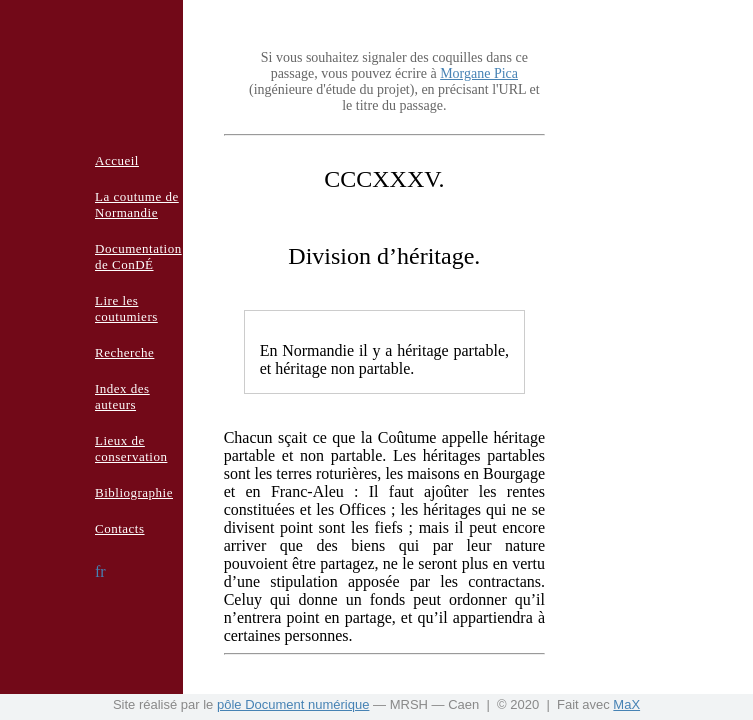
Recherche (124, 352)
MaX (626, 704)
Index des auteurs (122, 396)
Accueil (117, 160)
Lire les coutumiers (126, 308)
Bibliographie (134, 492)
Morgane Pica (479, 73)
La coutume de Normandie (137, 204)
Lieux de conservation (131, 448)
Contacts (120, 528)
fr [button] (100, 571)
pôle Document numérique (293, 704)
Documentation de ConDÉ (138, 256)
